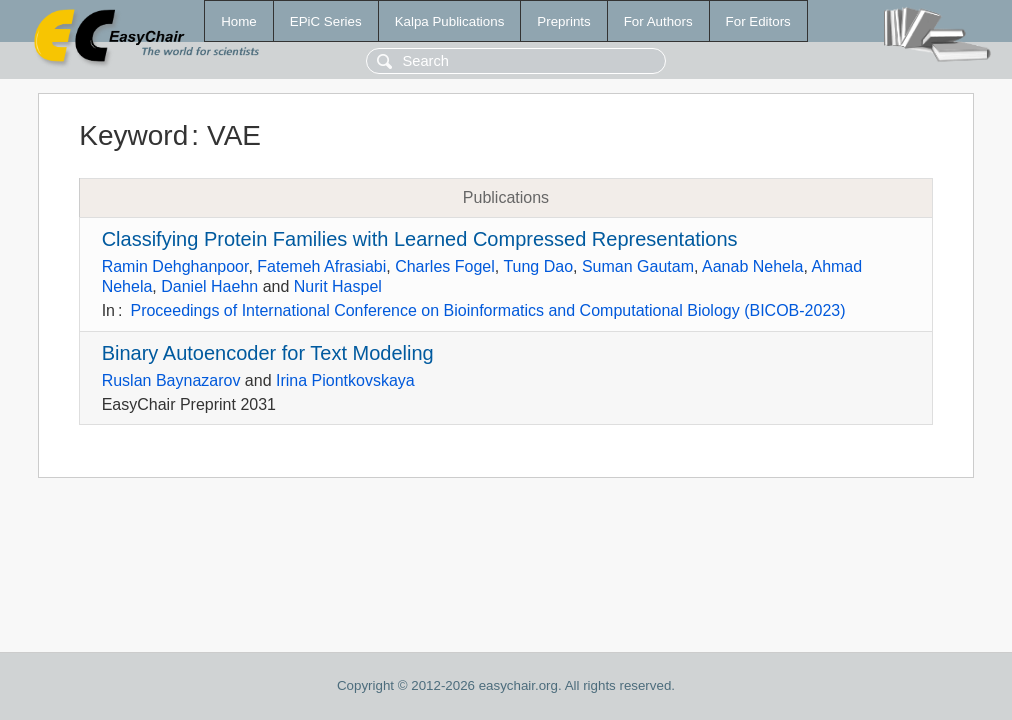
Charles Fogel (445, 266)
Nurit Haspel (338, 286)
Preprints (563, 21)
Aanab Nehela (752, 266)
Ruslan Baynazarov (171, 380)
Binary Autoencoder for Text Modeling (268, 353)
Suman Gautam (638, 266)
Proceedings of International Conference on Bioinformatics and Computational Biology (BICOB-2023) (487, 310)
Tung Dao (538, 266)
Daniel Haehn (209, 286)
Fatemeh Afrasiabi (321, 266)
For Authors (658, 21)
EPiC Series (326, 21)
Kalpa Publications (450, 21)
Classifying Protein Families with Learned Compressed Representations (420, 239)
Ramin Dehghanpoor (175, 266)
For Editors (758, 21)
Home (239, 21)
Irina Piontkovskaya (345, 380)
